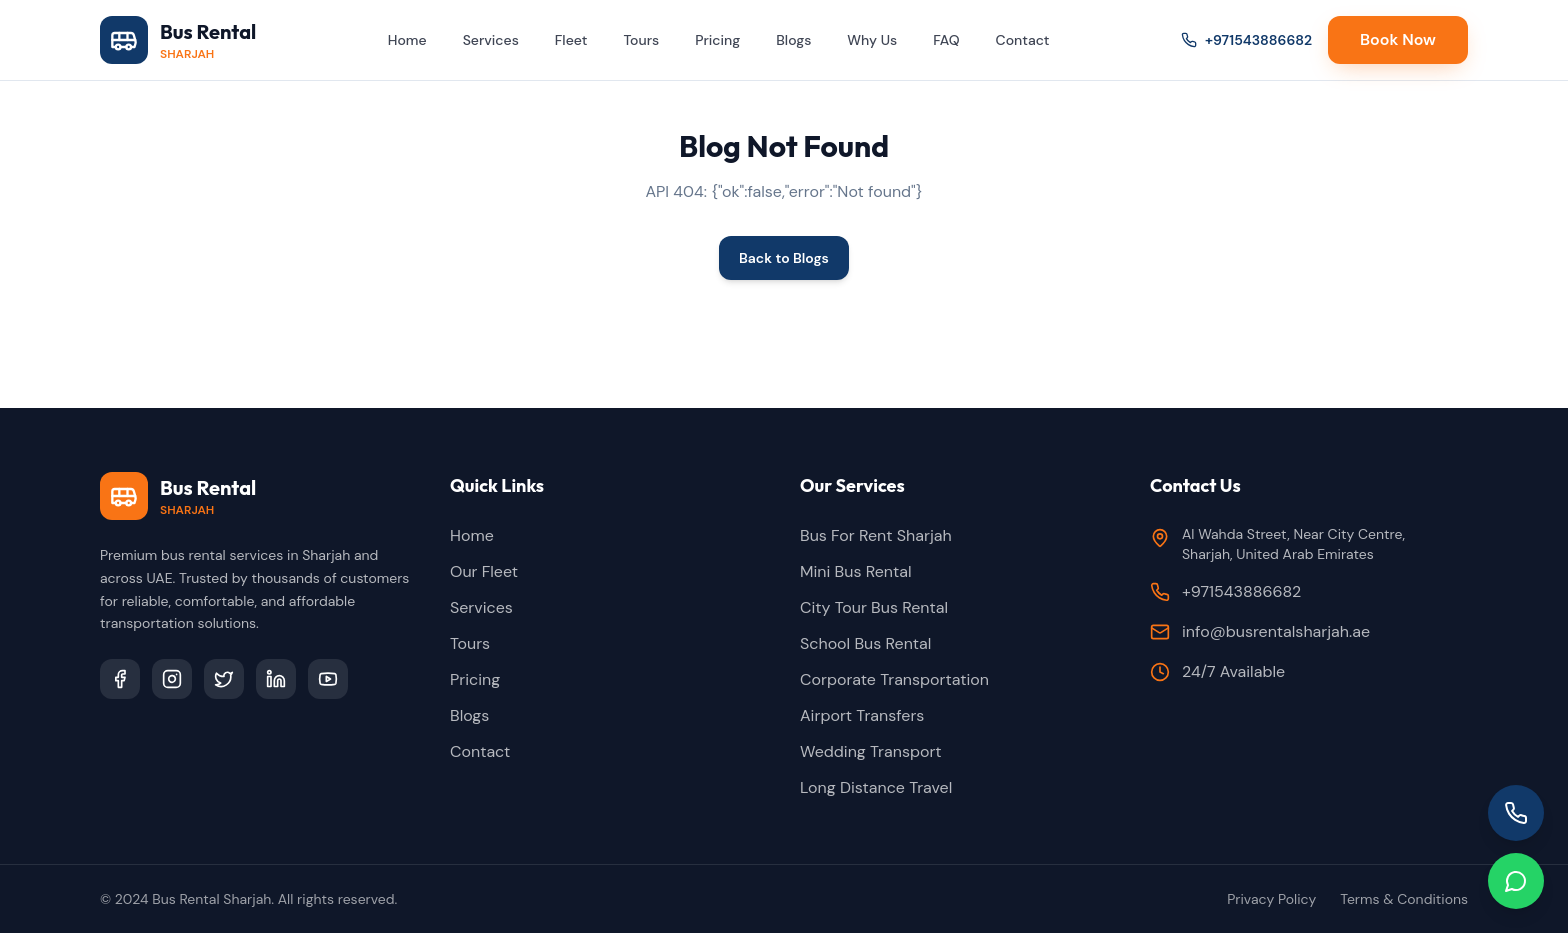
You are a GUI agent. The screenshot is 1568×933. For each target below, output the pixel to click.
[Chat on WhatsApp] (1516, 881)
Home (407, 40)
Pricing (717, 40)
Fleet (571, 40)
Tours (641, 40)
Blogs (793, 40)
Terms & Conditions (1404, 899)
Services (491, 40)
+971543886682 (1246, 40)
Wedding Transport (871, 751)
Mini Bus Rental (856, 571)
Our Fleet (484, 571)
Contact (1023, 40)
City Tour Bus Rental (874, 607)
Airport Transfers (862, 715)
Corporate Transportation (894, 679)
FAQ (946, 40)
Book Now (1398, 39)
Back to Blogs (784, 258)
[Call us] (1516, 813)
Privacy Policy (1271, 899)
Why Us (872, 40)
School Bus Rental (865, 643)
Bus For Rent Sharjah (876, 535)
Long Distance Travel (876, 787)
